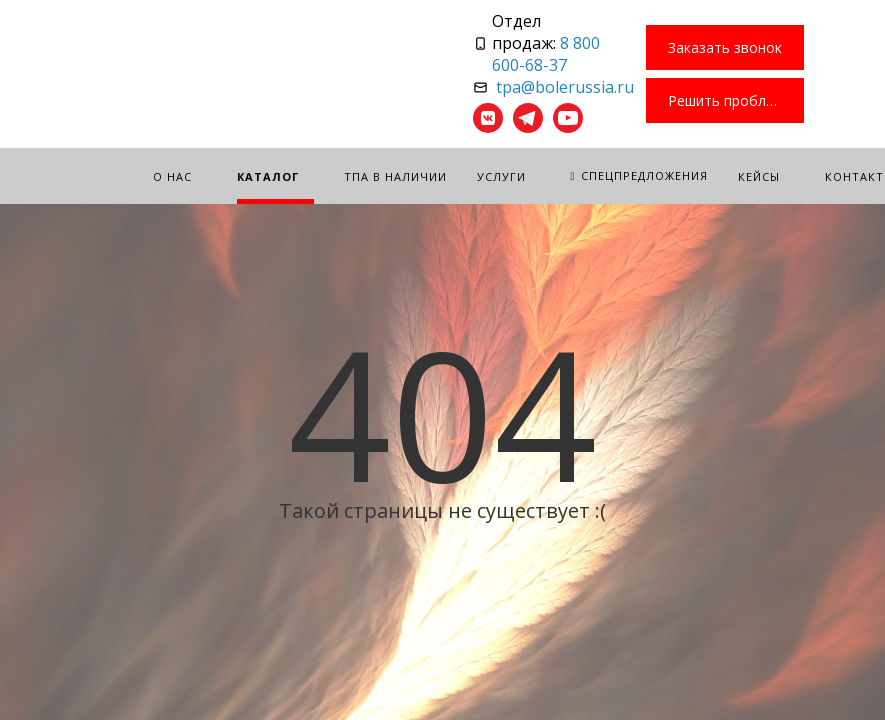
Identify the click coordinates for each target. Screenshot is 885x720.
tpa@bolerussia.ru (565, 87)
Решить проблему (729, 100)
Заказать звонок (725, 47)
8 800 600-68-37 (546, 54)
